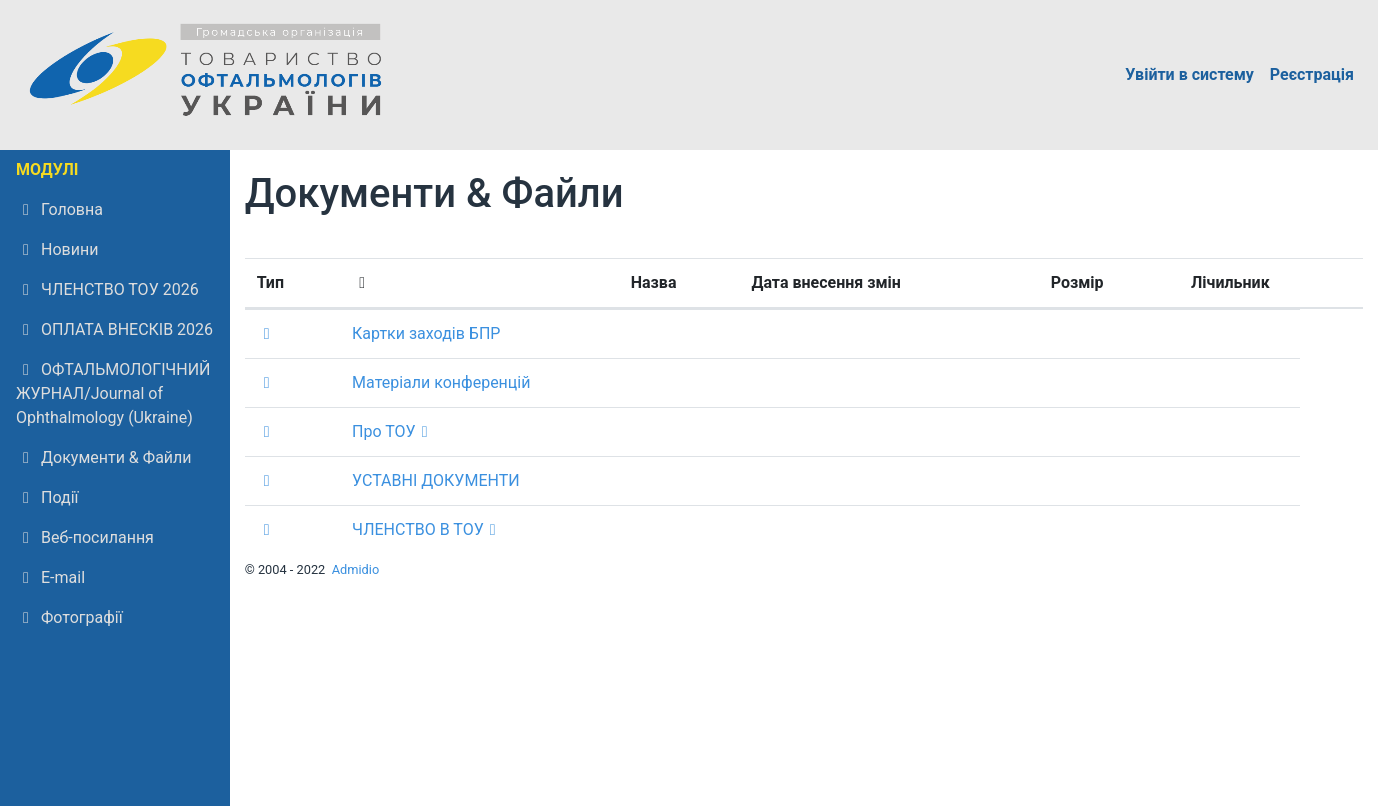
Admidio (356, 569)
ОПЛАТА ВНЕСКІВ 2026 (114, 329)
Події (47, 497)
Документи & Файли (104, 457)
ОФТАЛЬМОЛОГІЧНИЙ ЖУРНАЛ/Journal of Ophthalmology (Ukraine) (113, 393)
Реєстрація (1312, 74)
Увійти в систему (1189, 74)
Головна (59, 209)
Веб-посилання (85, 537)
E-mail (50, 577)
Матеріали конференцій (441, 382)
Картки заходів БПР (426, 333)
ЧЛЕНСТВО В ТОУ (418, 529)
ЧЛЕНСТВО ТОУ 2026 (107, 289)
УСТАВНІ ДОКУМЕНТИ (436, 480)
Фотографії (69, 617)
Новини (57, 249)
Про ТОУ (384, 431)
